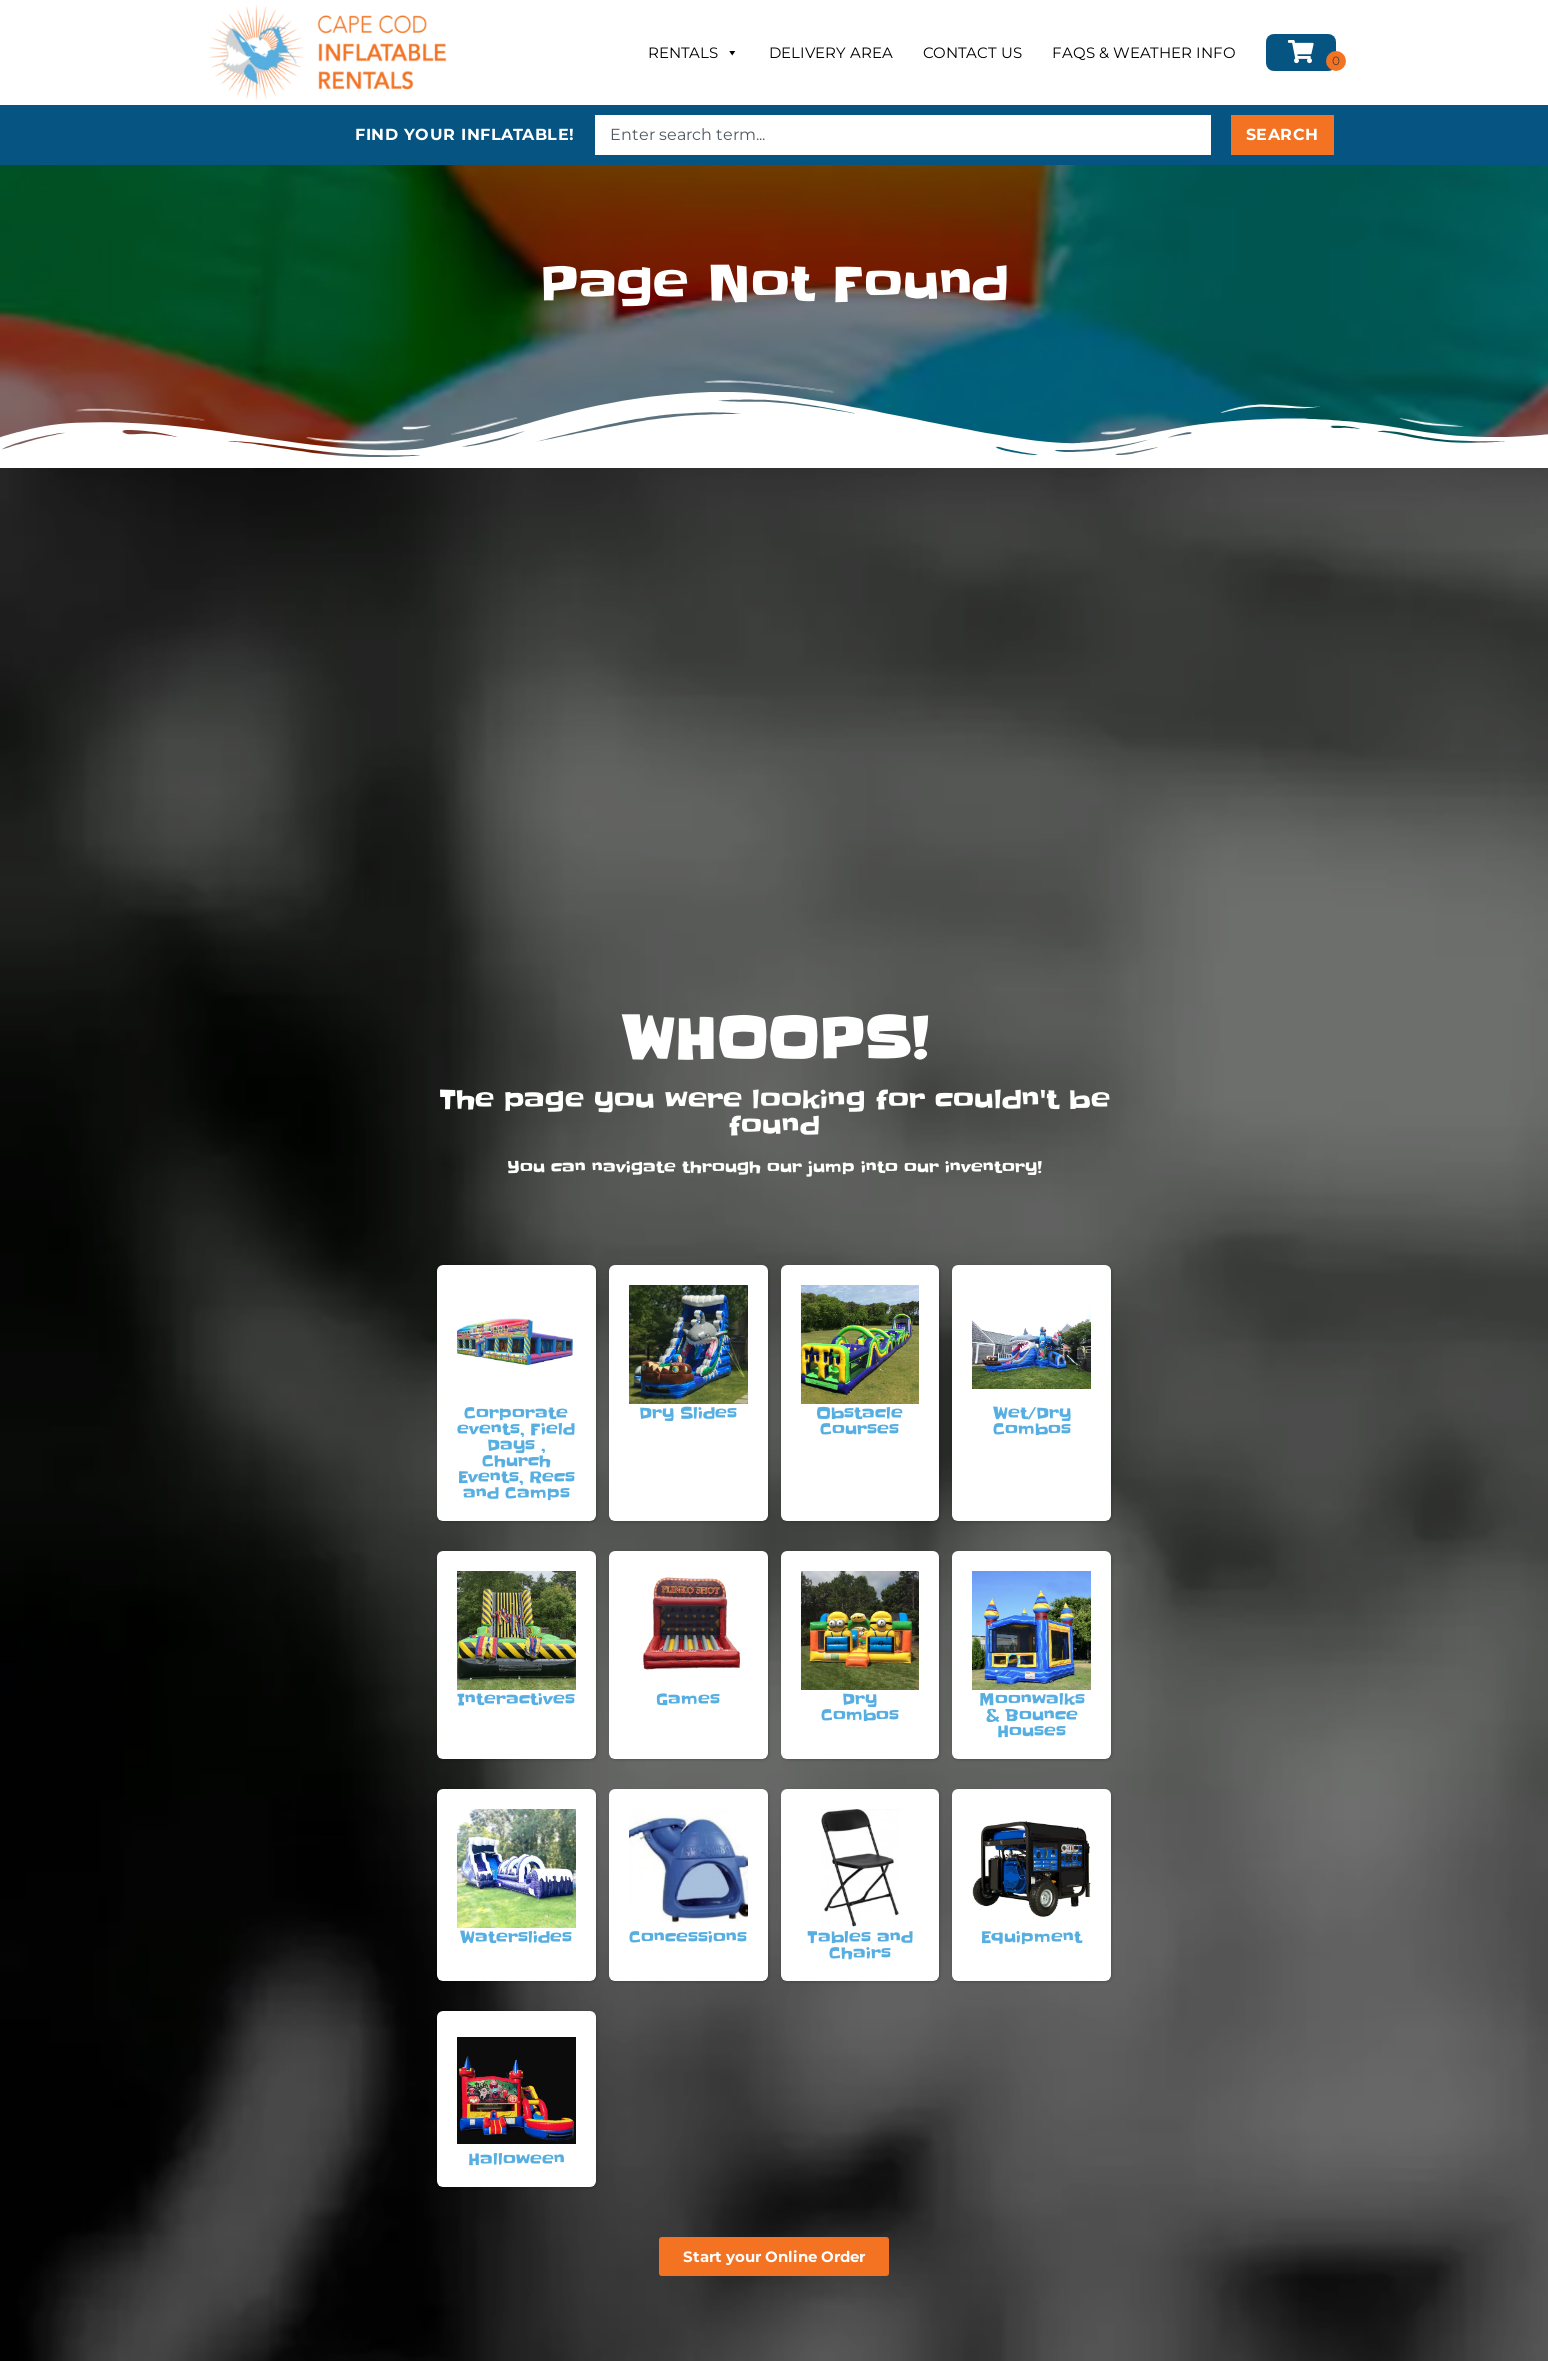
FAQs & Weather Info (1144, 52)
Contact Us (972, 52)
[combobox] (903, 135)
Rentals (693, 53)
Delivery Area (831, 52)
